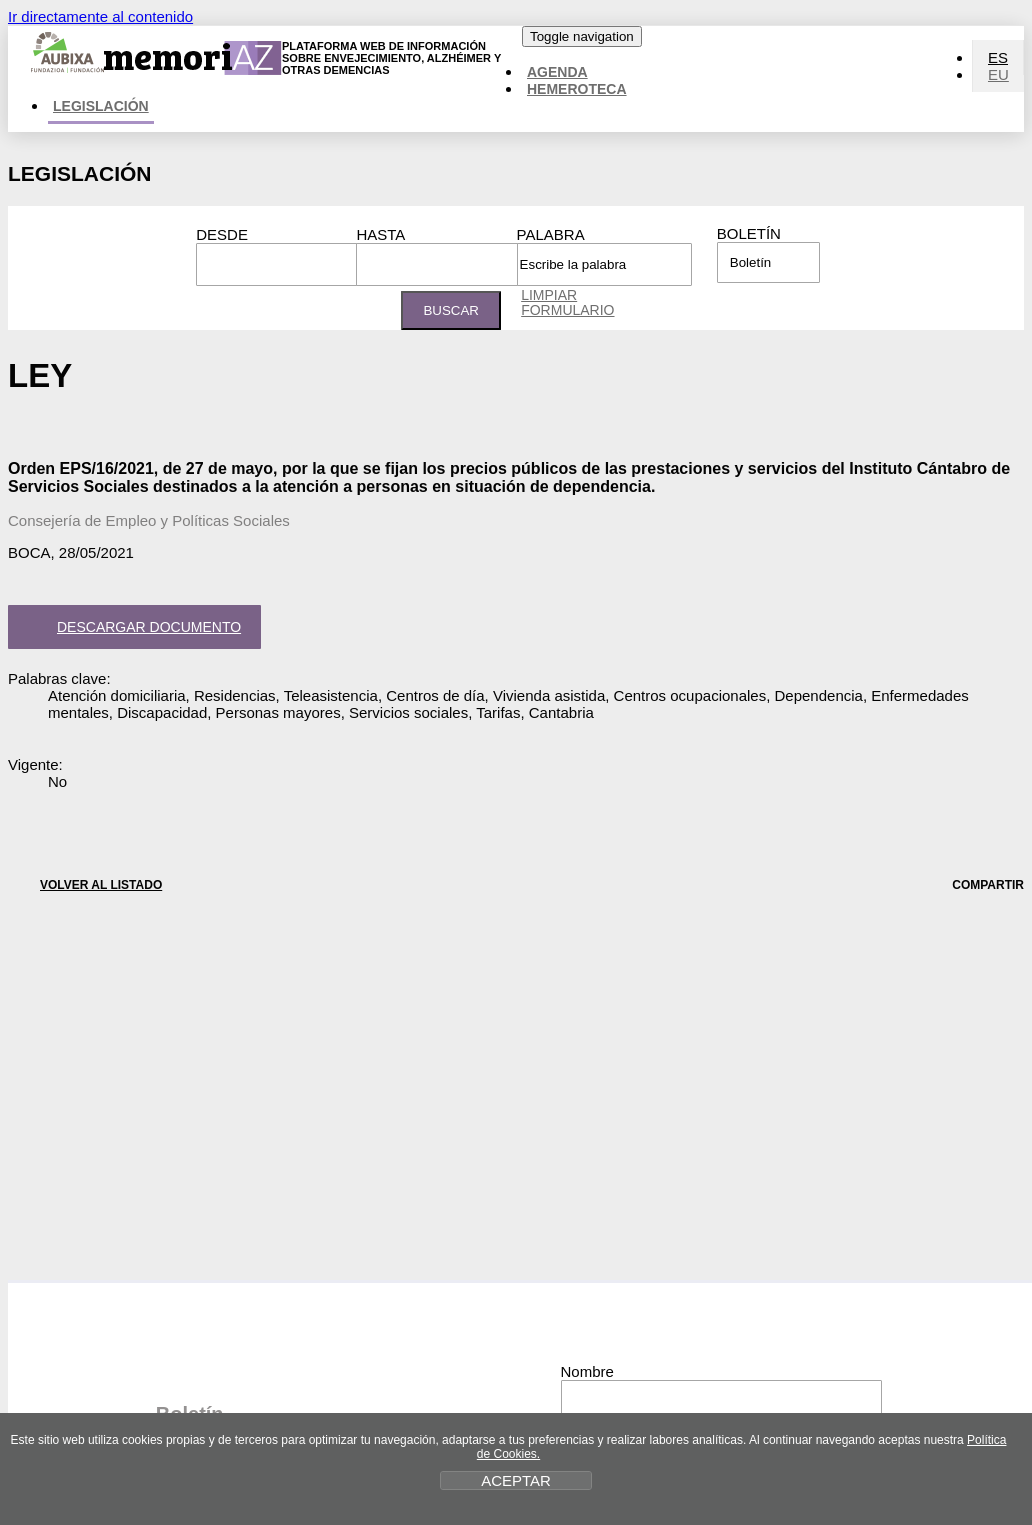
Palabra (550, 234)
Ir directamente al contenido (100, 16)
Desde (222, 234)
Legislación (101, 106)
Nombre (587, 1371)
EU (998, 74)
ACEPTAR (516, 1480)
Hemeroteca (577, 89)
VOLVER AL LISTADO (85, 884)
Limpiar (567, 302)
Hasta (380, 234)
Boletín (749, 233)
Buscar (451, 310)
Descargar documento (131, 629)
